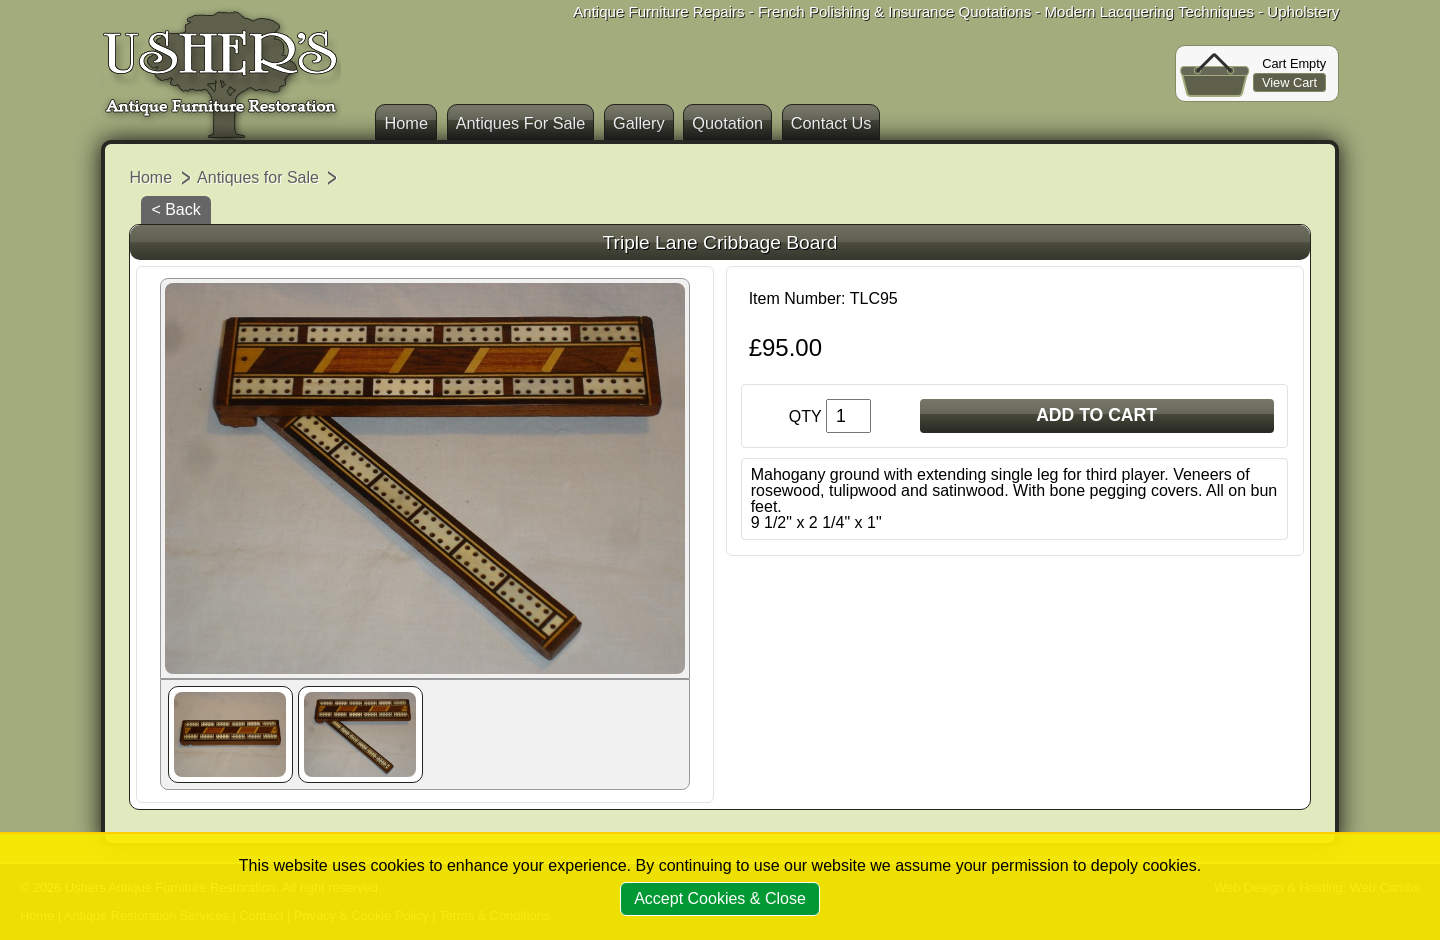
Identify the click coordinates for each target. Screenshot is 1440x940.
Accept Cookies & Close (720, 898)
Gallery (639, 123)
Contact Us (831, 123)
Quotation (727, 123)
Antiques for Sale (258, 177)
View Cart (1289, 82)
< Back (175, 209)
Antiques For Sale (521, 123)
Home (406, 123)
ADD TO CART (1096, 415)
